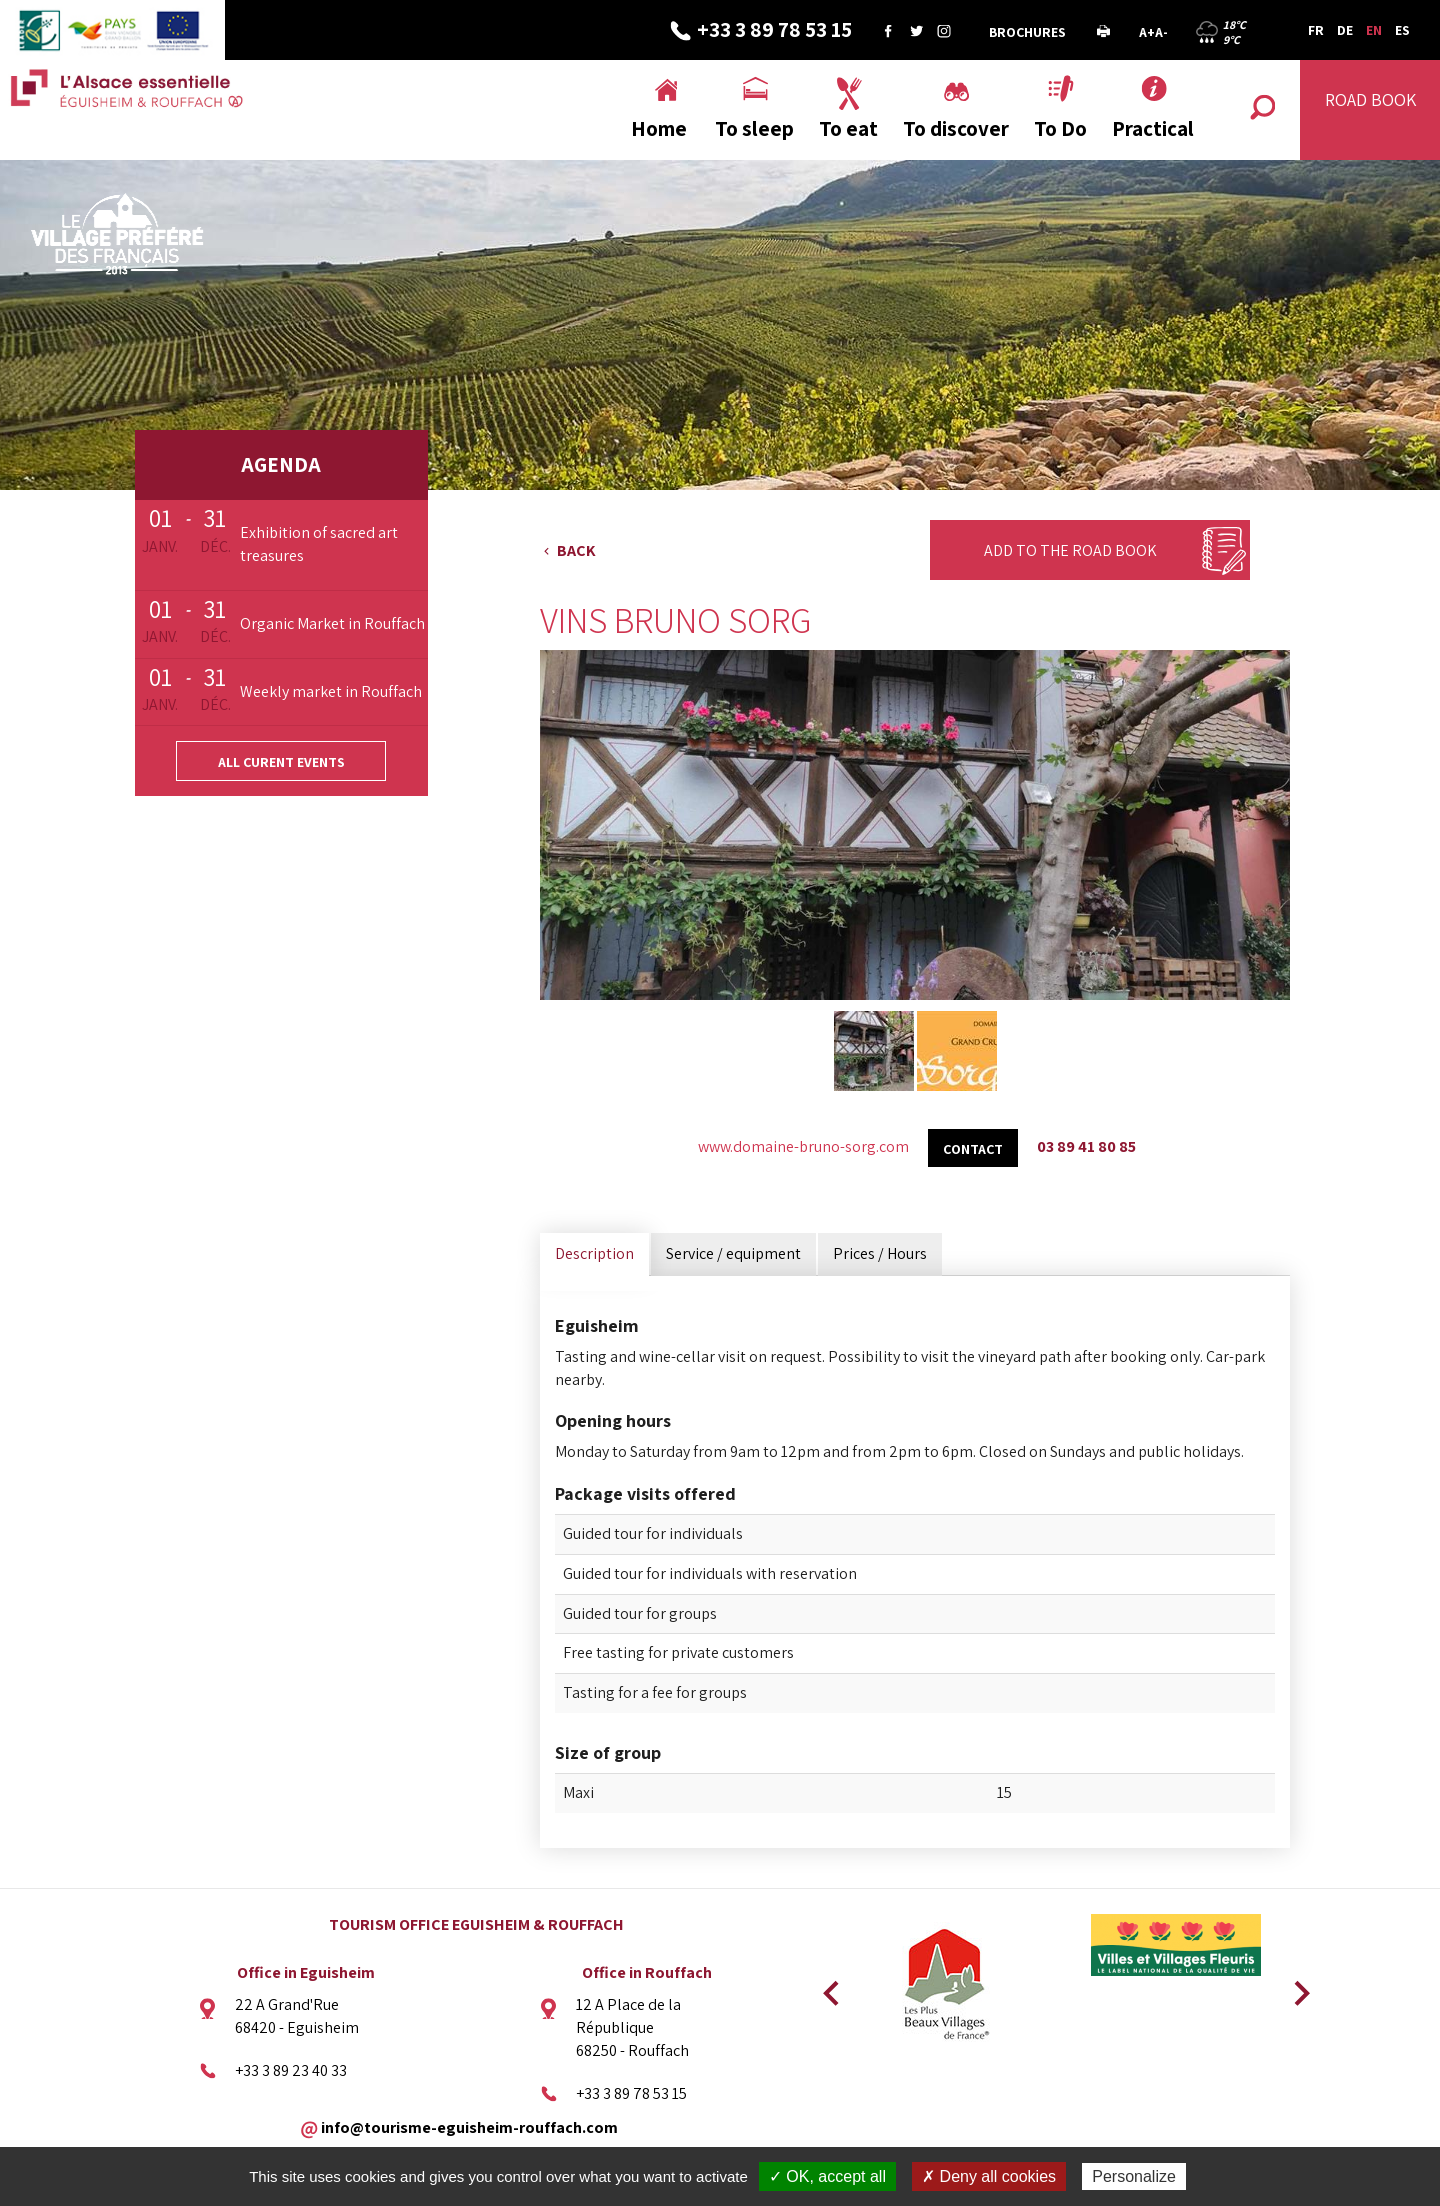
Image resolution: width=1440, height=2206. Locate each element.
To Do (1060, 128)
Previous (828, 1987)
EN (1374, 30)
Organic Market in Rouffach (332, 623)
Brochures (1027, 32)
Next (1295, 1987)
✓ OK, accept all (827, 2176)
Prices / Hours (880, 1253)
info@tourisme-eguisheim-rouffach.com (469, 2126)
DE (1345, 30)
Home (659, 128)
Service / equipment (733, 1253)
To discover (956, 128)
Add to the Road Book (1070, 550)
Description (594, 1253)
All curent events (281, 762)
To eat (848, 128)
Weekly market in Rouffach (331, 691)
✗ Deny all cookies (989, 2176)
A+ (1147, 32)
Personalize (1134, 2176)
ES (1402, 30)
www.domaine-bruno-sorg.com (803, 1146)
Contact (973, 1149)
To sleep (754, 128)
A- (1161, 32)
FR (1316, 30)
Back (576, 550)
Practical (1153, 128)
